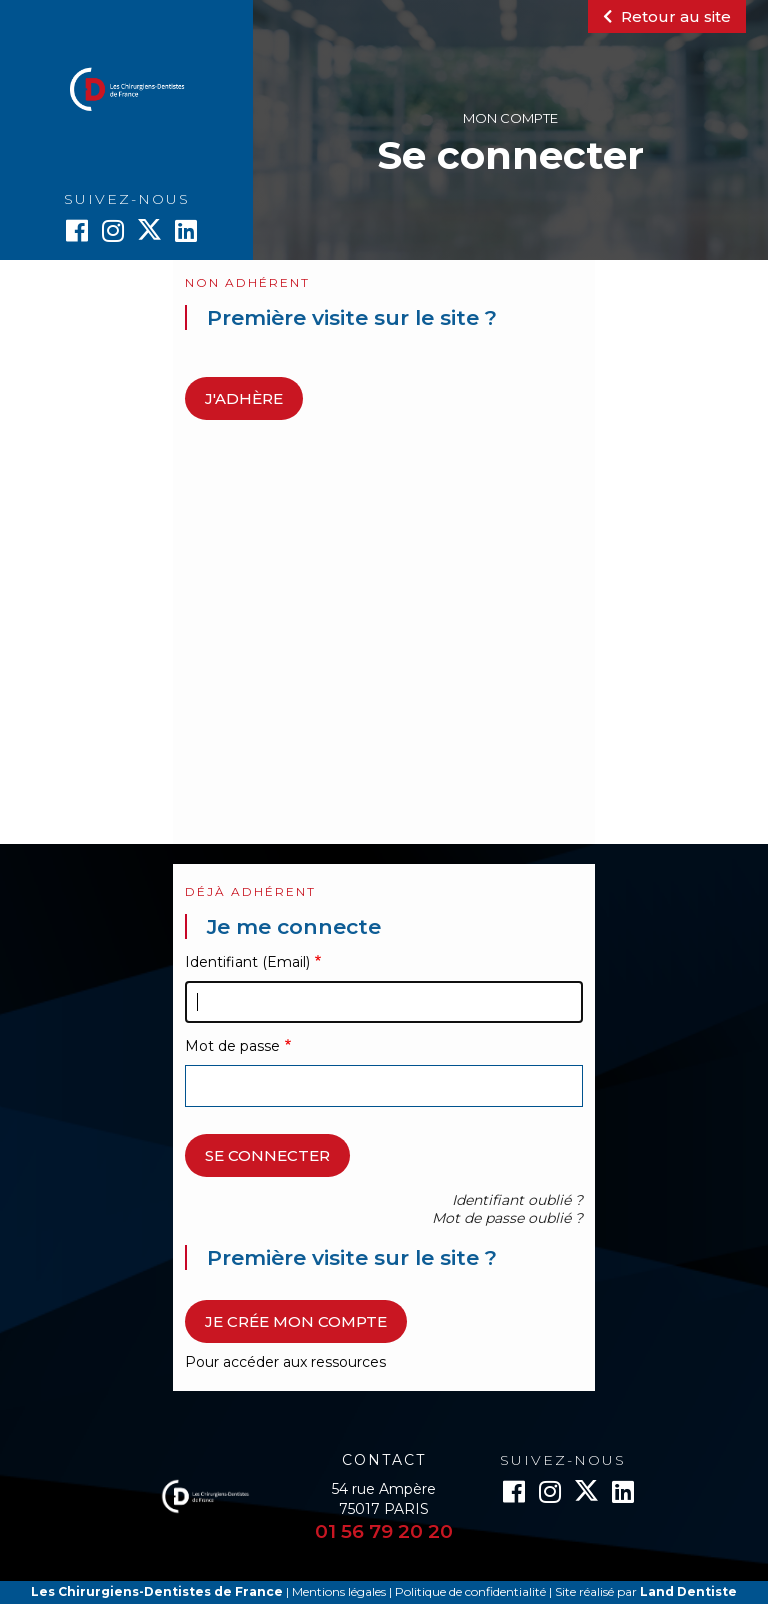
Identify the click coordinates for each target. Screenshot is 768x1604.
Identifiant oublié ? (517, 1200)
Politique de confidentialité (470, 1591)
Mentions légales (339, 1591)
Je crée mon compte (296, 1321)
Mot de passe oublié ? (507, 1218)
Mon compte (510, 118)
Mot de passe (232, 1046)
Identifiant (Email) (247, 962)
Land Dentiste (688, 1591)
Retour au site (667, 16)
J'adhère (244, 398)
